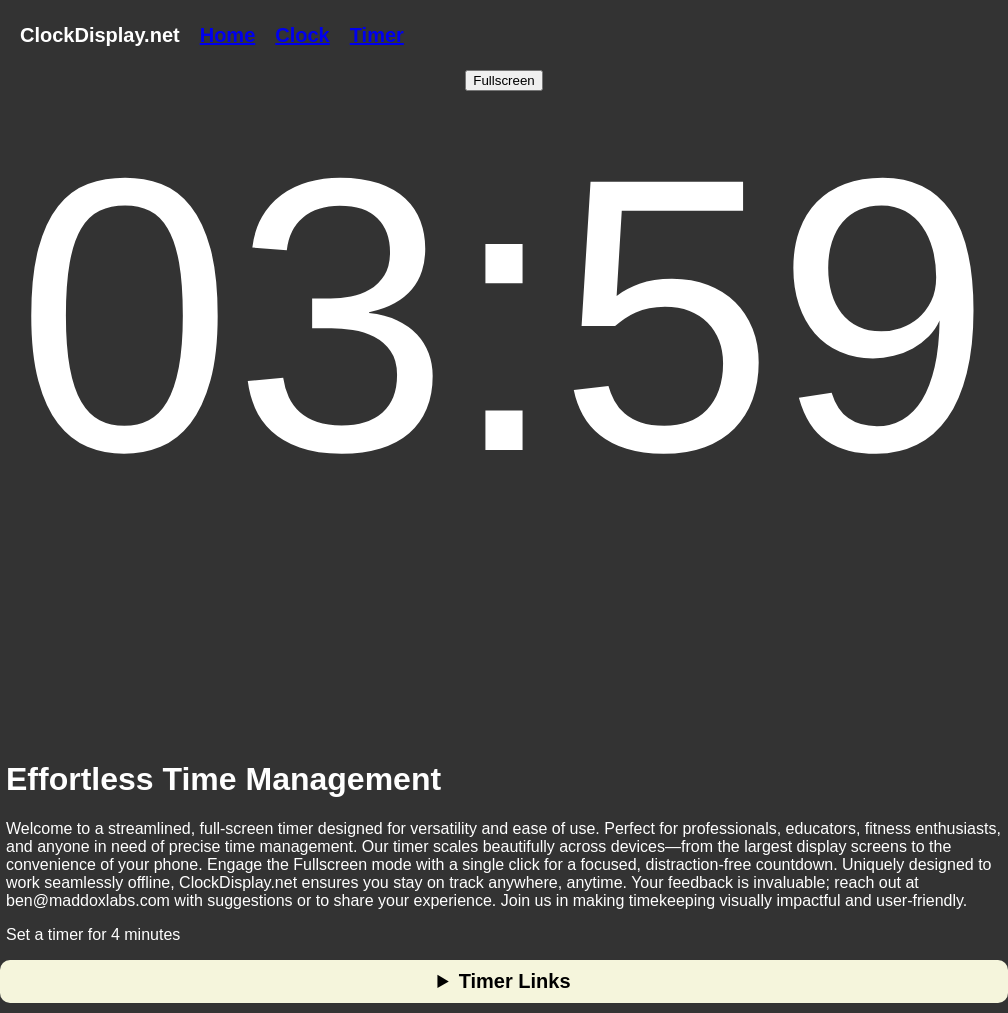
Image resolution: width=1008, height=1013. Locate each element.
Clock (302, 35)
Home (228, 35)
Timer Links (515, 981)
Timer (377, 35)
